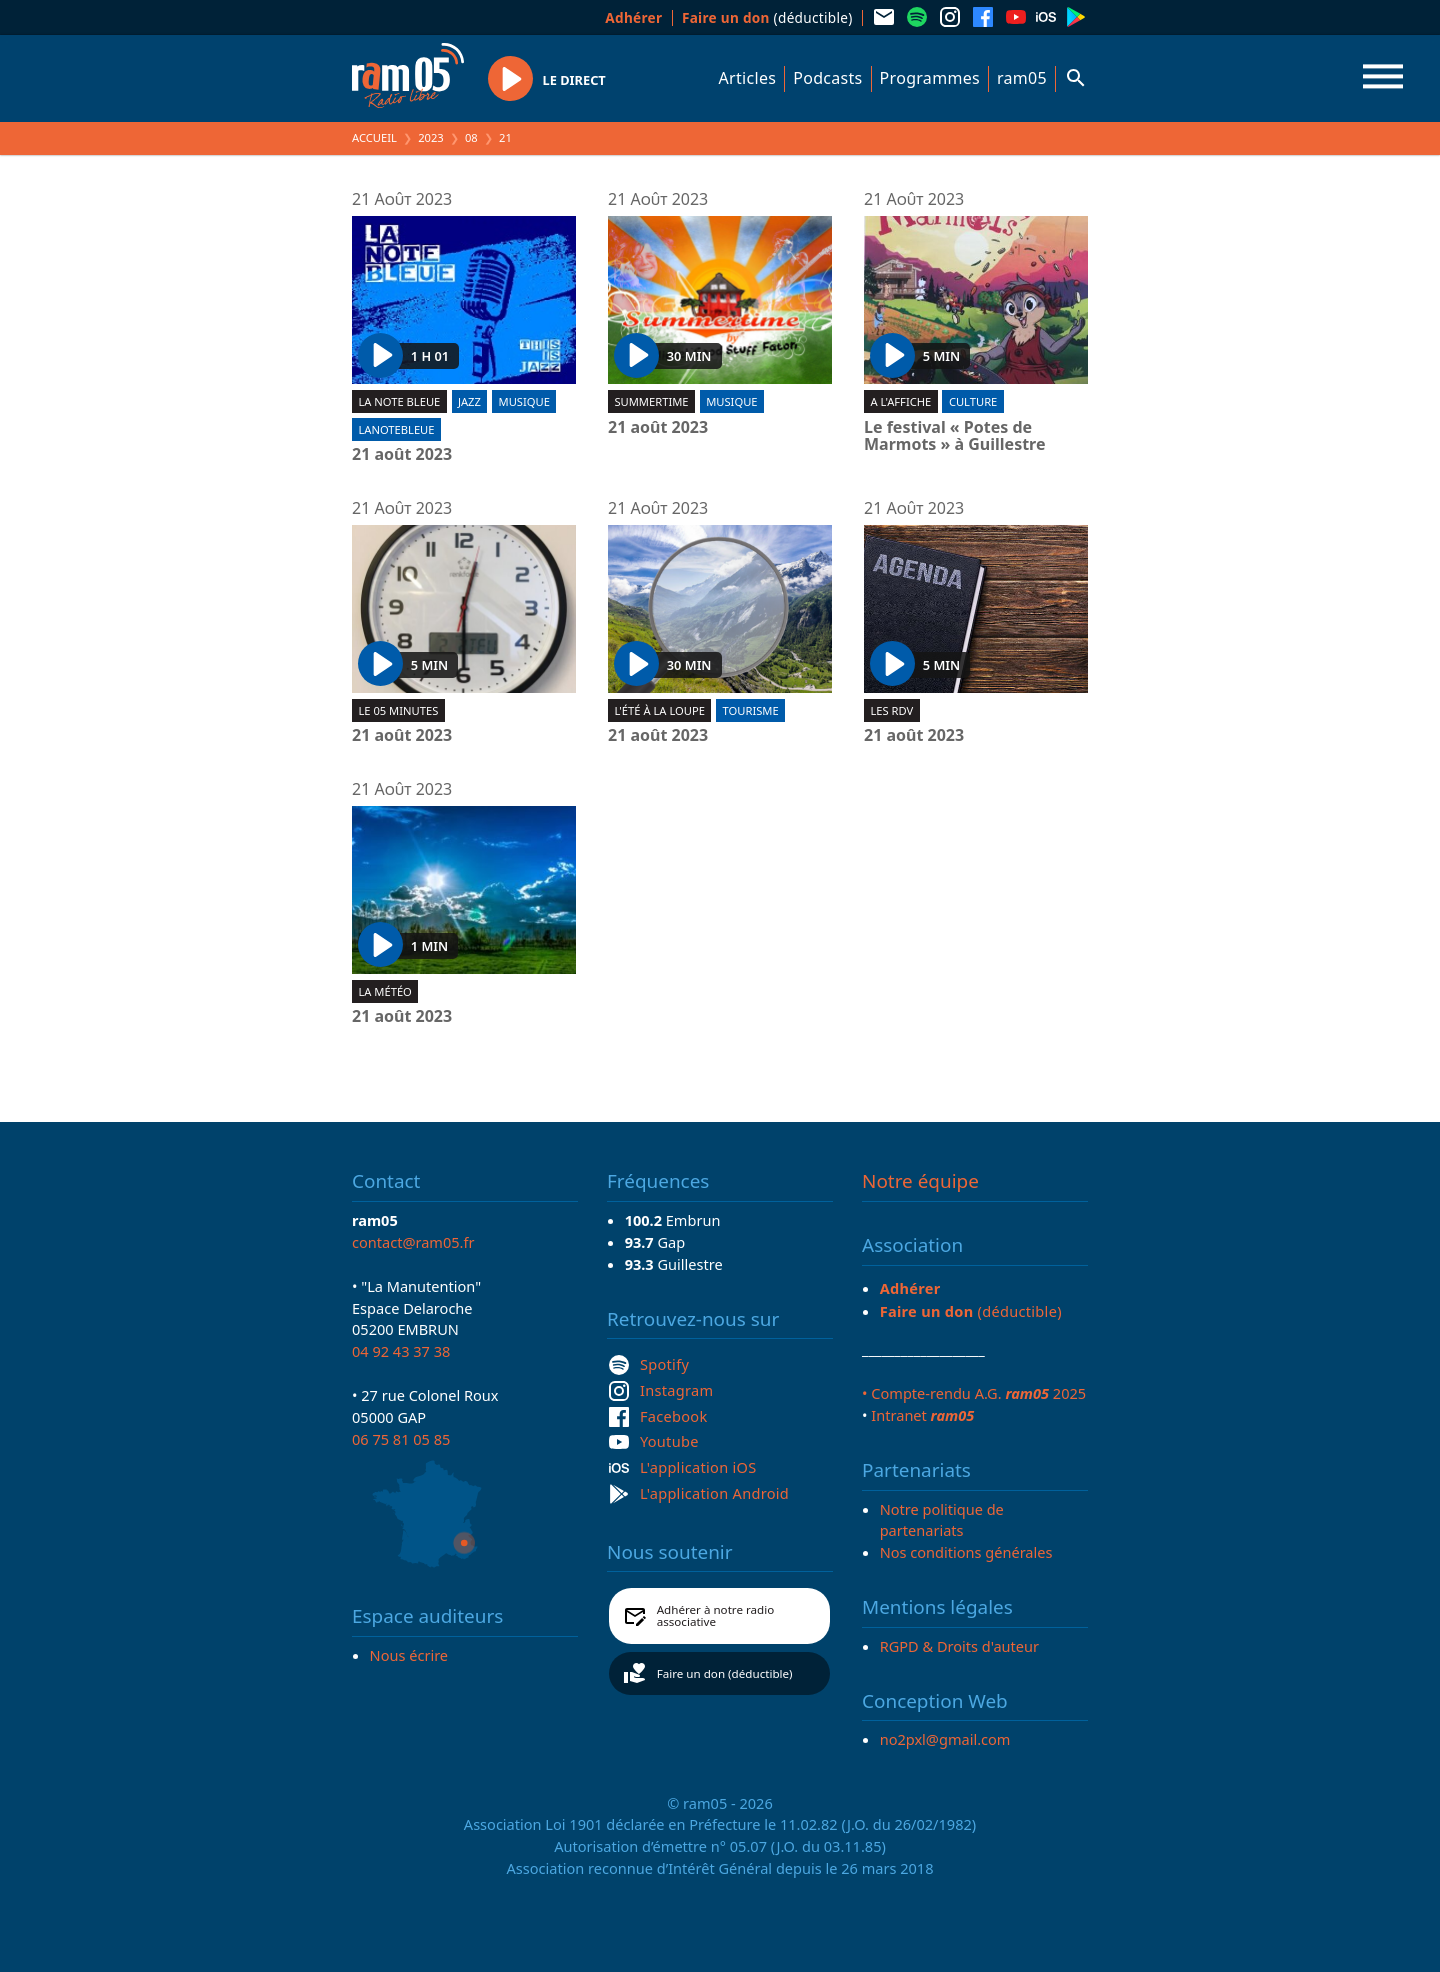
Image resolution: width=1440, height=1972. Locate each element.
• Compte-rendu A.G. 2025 (974, 1393)
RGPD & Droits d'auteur (959, 1646)
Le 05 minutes (398, 710)
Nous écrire (409, 1655)
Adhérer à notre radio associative (716, 1615)
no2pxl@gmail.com (945, 1739)
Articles (748, 78)
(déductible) (767, 17)
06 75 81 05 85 (401, 1439)
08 (471, 137)
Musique (524, 401)
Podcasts (827, 78)
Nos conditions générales (966, 1552)
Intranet (922, 1415)
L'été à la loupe (659, 710)
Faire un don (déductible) (725, 1673)
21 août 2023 (402, 455)
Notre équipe (920, 1181)
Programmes (930, 78)
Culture (973, 401)
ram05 (1022, 78)
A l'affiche (900, 401)
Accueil (374, 137)
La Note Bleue (399, 401)
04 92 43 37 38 (401, 1351)
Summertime (651, 401)
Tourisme (751, 710)
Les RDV (891, 710)
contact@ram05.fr (413, 1242)
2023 (431, 137)
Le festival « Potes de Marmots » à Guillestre (955, 436)
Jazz (469, 401)
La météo (384, 991)
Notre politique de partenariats (942, 1520)
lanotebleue (396, 429)
